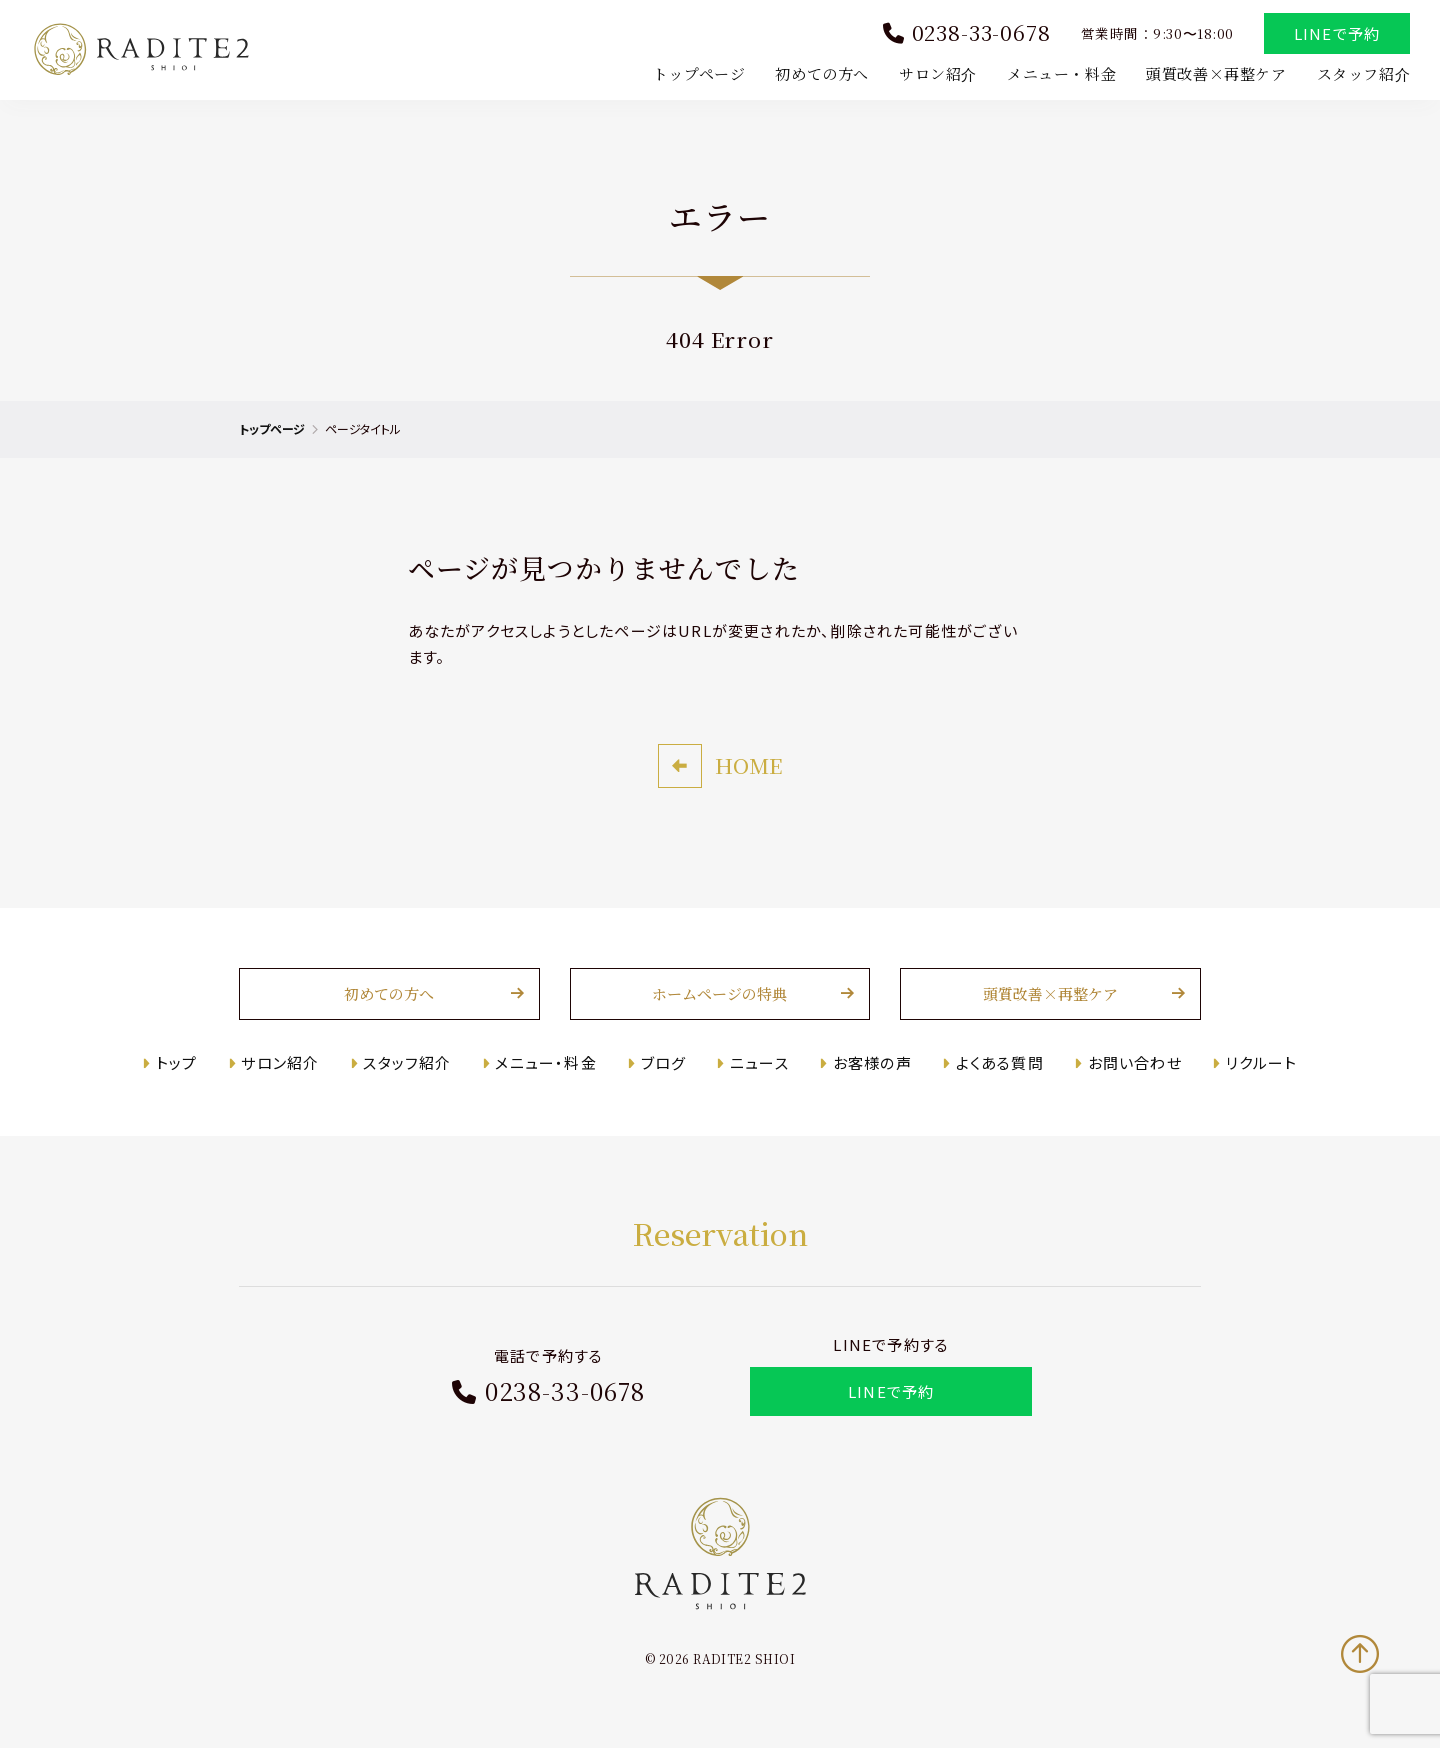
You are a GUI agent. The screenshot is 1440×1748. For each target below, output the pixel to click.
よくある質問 (999, 1062)
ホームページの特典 (720, 994)
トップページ (699, 73)
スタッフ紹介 (1363, 73)
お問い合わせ (1134, 1062)
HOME (748, 766)
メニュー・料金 (1061, 73)
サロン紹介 (938, 73)
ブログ (664, 1062)
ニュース (759, 1062)
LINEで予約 (1337, 33)
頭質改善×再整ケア (1216, 73)
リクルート (1261, 1062)
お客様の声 (872, 1062)
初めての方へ (822, 73)
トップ (178, 1062)
